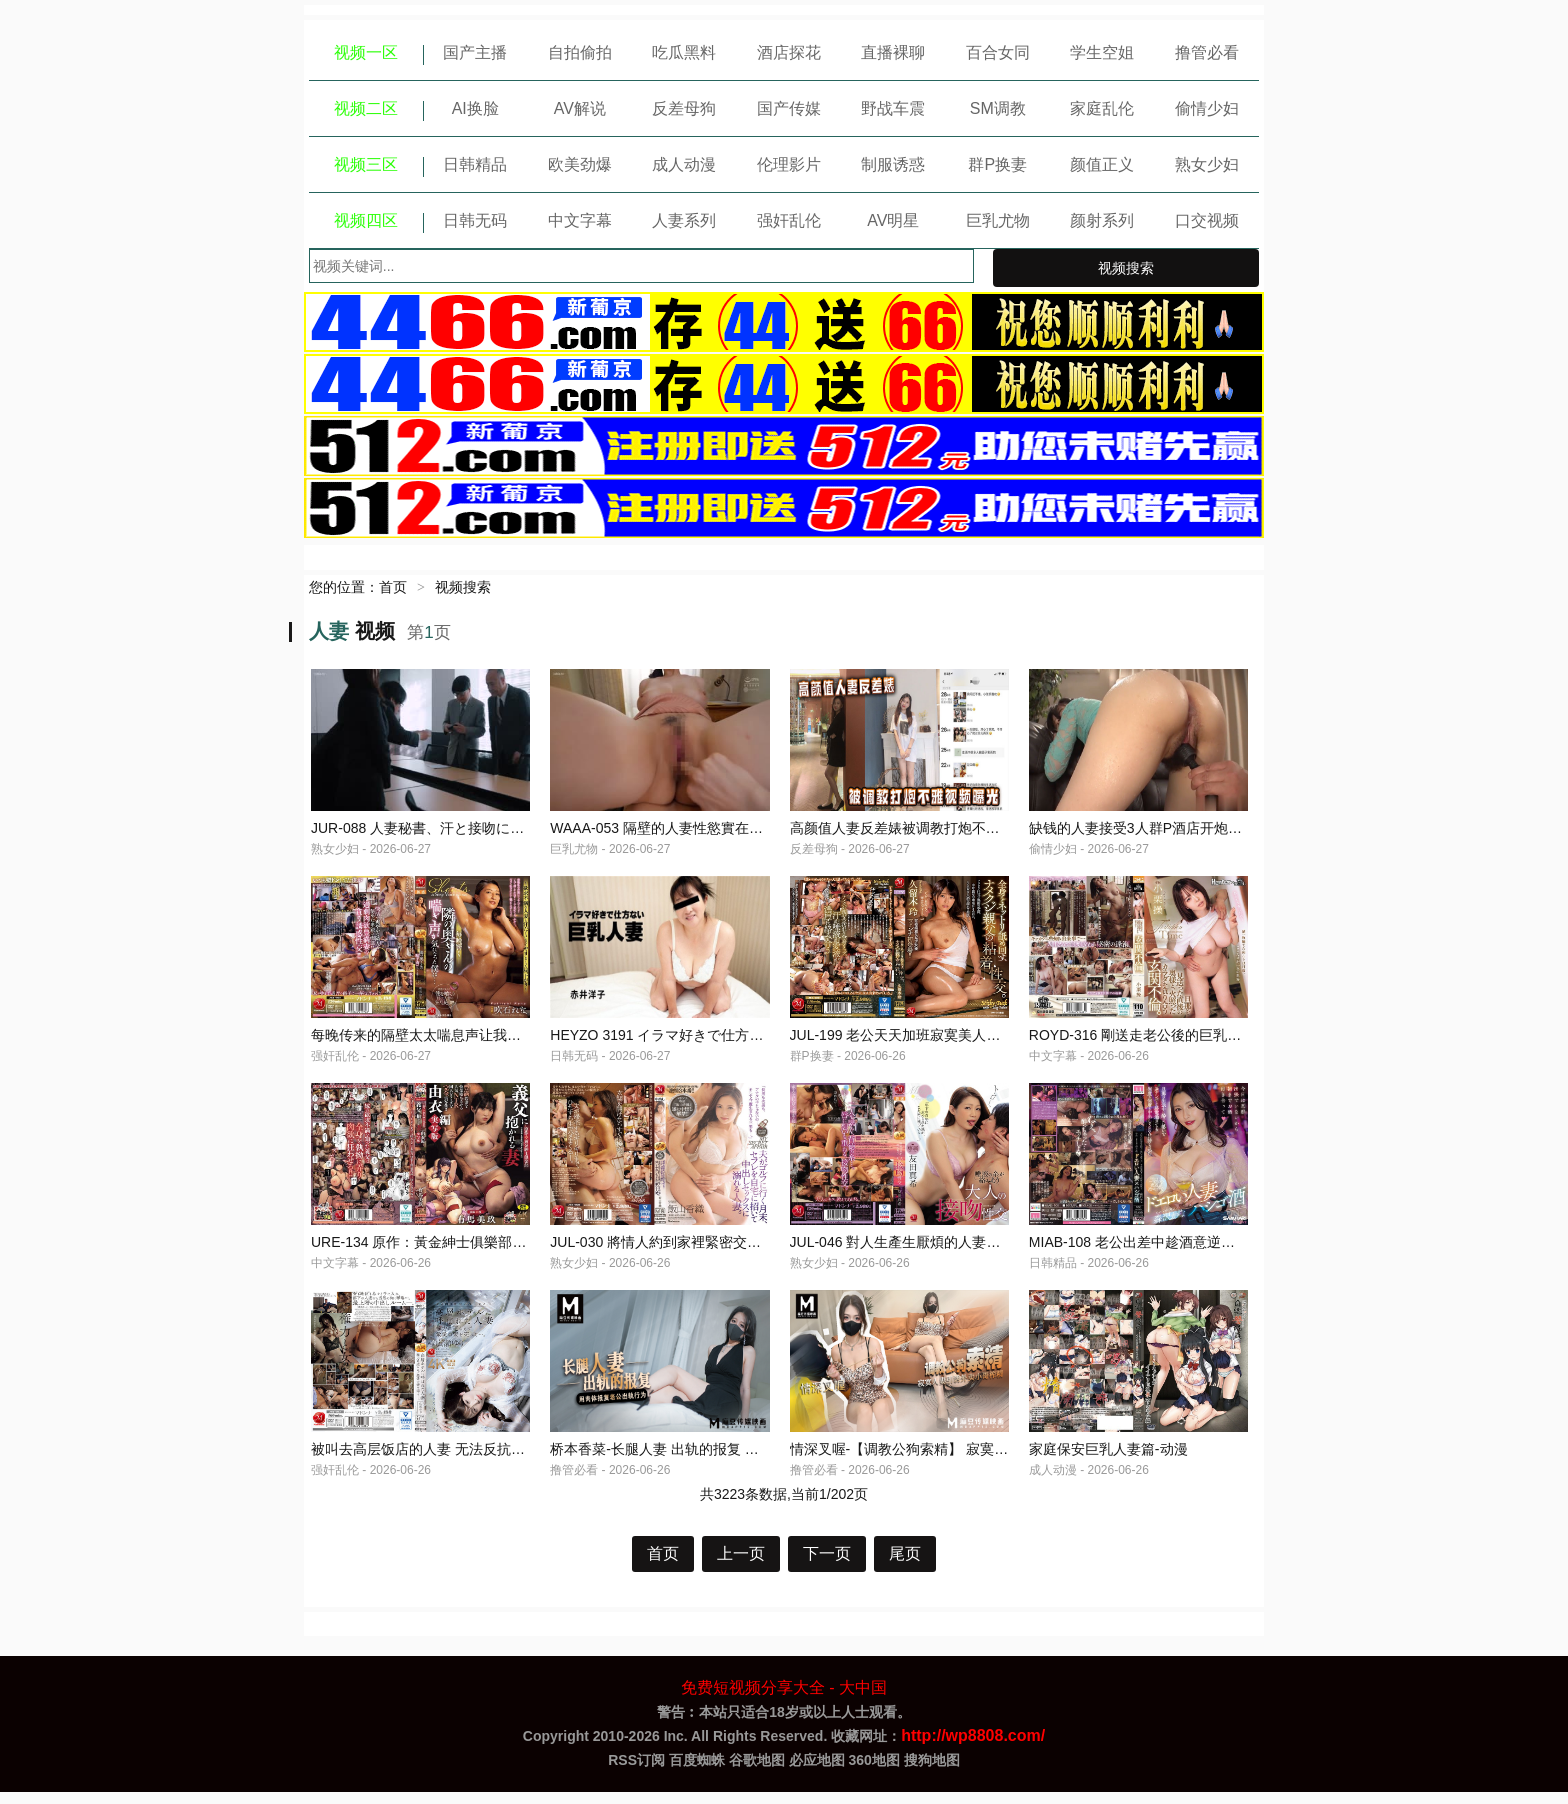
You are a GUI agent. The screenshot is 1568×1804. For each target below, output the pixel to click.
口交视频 (1207, 220)
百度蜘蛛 (697, 1772)
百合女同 (998, 52)
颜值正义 (1102, 164)
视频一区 (366, 52)
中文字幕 (580, 220)
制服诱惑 (893, 164)
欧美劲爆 (580, 164)
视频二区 (366, 108)
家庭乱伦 (1102, 108)
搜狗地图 (932, 1772)
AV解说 (580, 108)
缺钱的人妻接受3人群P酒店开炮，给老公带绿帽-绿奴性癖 (1208, 831)
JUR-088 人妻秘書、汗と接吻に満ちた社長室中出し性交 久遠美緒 (517, 831)
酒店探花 (789, 52)
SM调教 (998, 108)
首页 (393, 587)
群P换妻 (997, 164)
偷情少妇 (1207, 108)
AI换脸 (475, 108)
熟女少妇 (1207, 164)
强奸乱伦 (789, 220)
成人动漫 (684, 164)
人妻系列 (684, 220)
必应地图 (817, 1772)
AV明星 (893, 220)
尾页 (905, 1565)
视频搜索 (1126, 268)
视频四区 (366, 220)
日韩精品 (475, 164)
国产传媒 (789, 108)
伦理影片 (789, 164)
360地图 (874, 1772)
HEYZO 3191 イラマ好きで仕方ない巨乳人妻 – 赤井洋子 (727, 1041)
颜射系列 (1102, 220)
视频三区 (366, 164)
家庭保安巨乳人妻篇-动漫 (1108, 1461)
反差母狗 (684, 108)
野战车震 (893, 108)
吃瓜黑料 (684, 52)
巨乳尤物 (998, 220)
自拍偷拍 (580, 52)
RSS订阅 (636, 1772)
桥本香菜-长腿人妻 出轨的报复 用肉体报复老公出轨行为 (724, 1461)
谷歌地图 (757, 1772)
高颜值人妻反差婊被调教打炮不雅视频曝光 (923, 831)
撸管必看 (1207, 52)
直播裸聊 (893, 52)
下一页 (827, 1565)
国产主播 (475, 52)
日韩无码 (475, 220)
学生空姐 (1102, 52)
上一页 (741, 1565)
